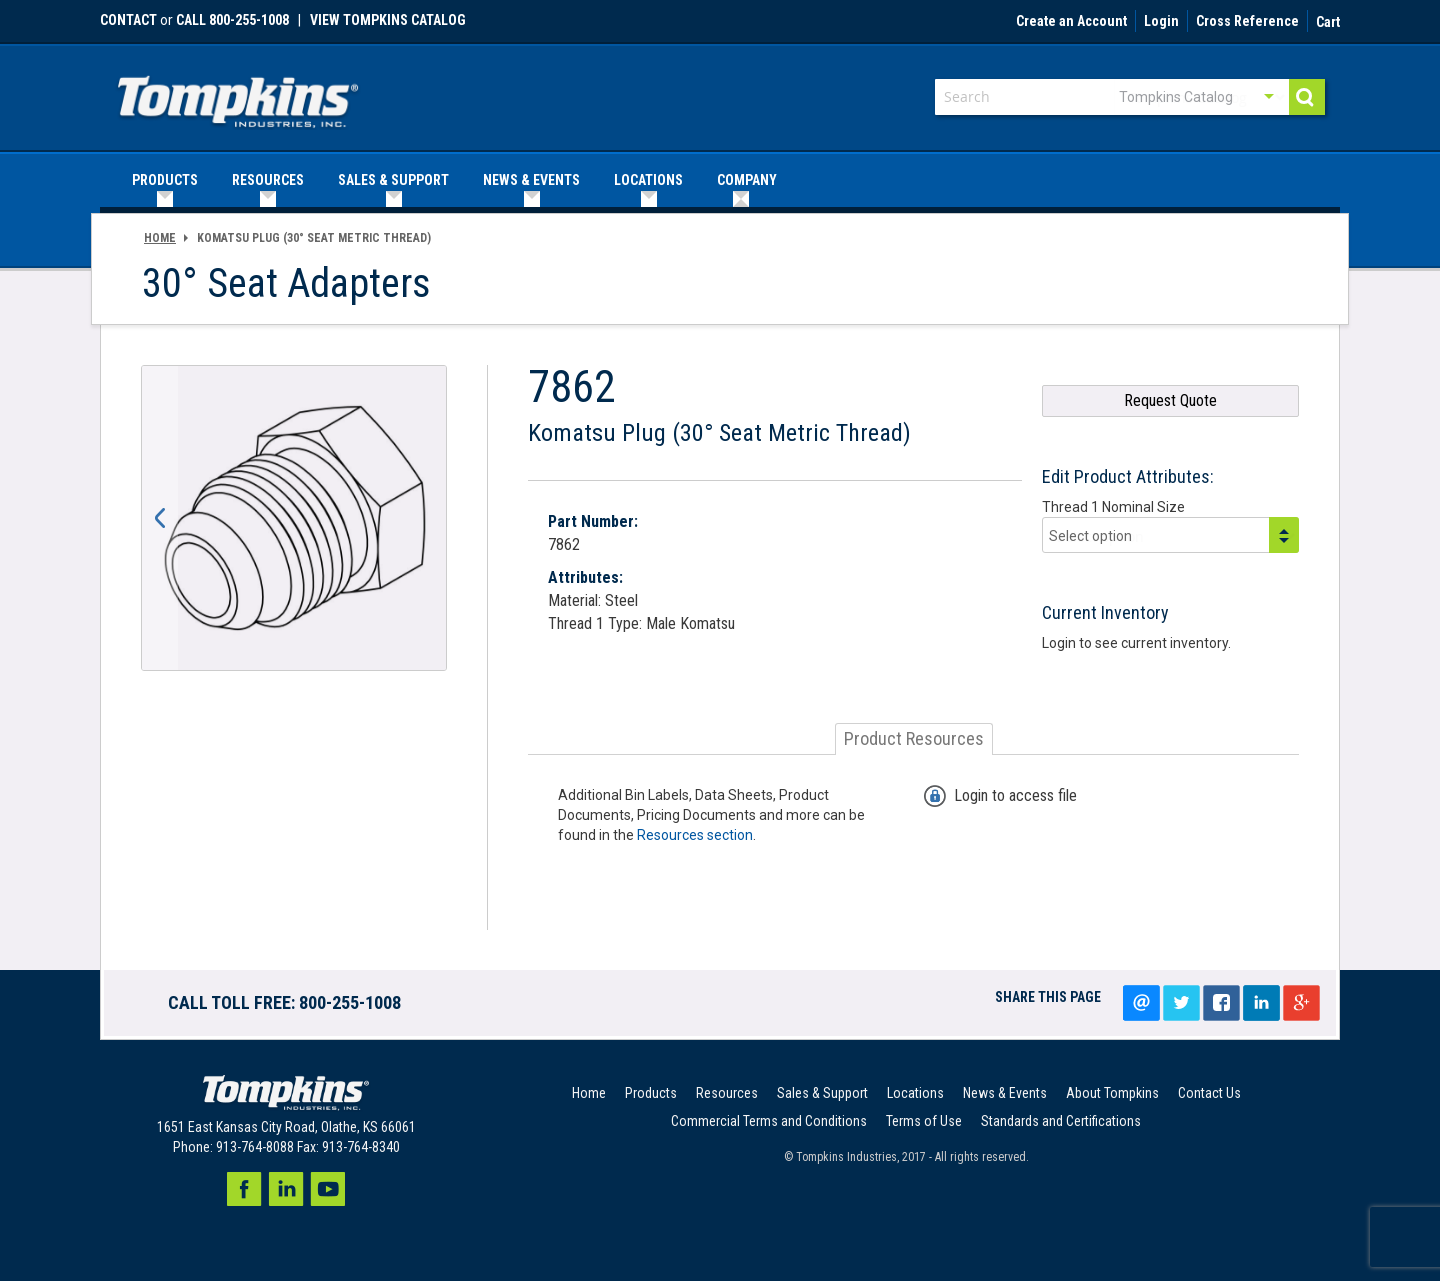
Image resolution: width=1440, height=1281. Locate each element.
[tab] (914, 739)
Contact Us (1209, 1093)
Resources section (695, 835)
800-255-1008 (350, 1002)
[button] (160, 518)
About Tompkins (1112, 1093)
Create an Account (1071, 22)
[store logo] (238, 95)
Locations (915, 1093)
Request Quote (1170, 400)
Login (1161, 22)
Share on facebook (1221, 1003)
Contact (128, 20)
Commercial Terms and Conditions (769, 1121)
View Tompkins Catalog (388, 20)
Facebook (244, 1189)
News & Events (1005, 1093)
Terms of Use (924, 1121)
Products (651, 1093)
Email (1141, 1003)
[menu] (720, 180)
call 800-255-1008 (232, 20)
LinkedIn (1261, 1003)
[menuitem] (165, 180)
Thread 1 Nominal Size (1113, 507)
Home (160, 238)
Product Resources (914, 738)
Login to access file (1015, 795)
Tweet (1181, 1003)
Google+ (1301, 1003)
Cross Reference (1247, 22)
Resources (727, 1093)
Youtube (328, 1189)
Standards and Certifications (1061, 1121)
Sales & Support (822, 1093)
